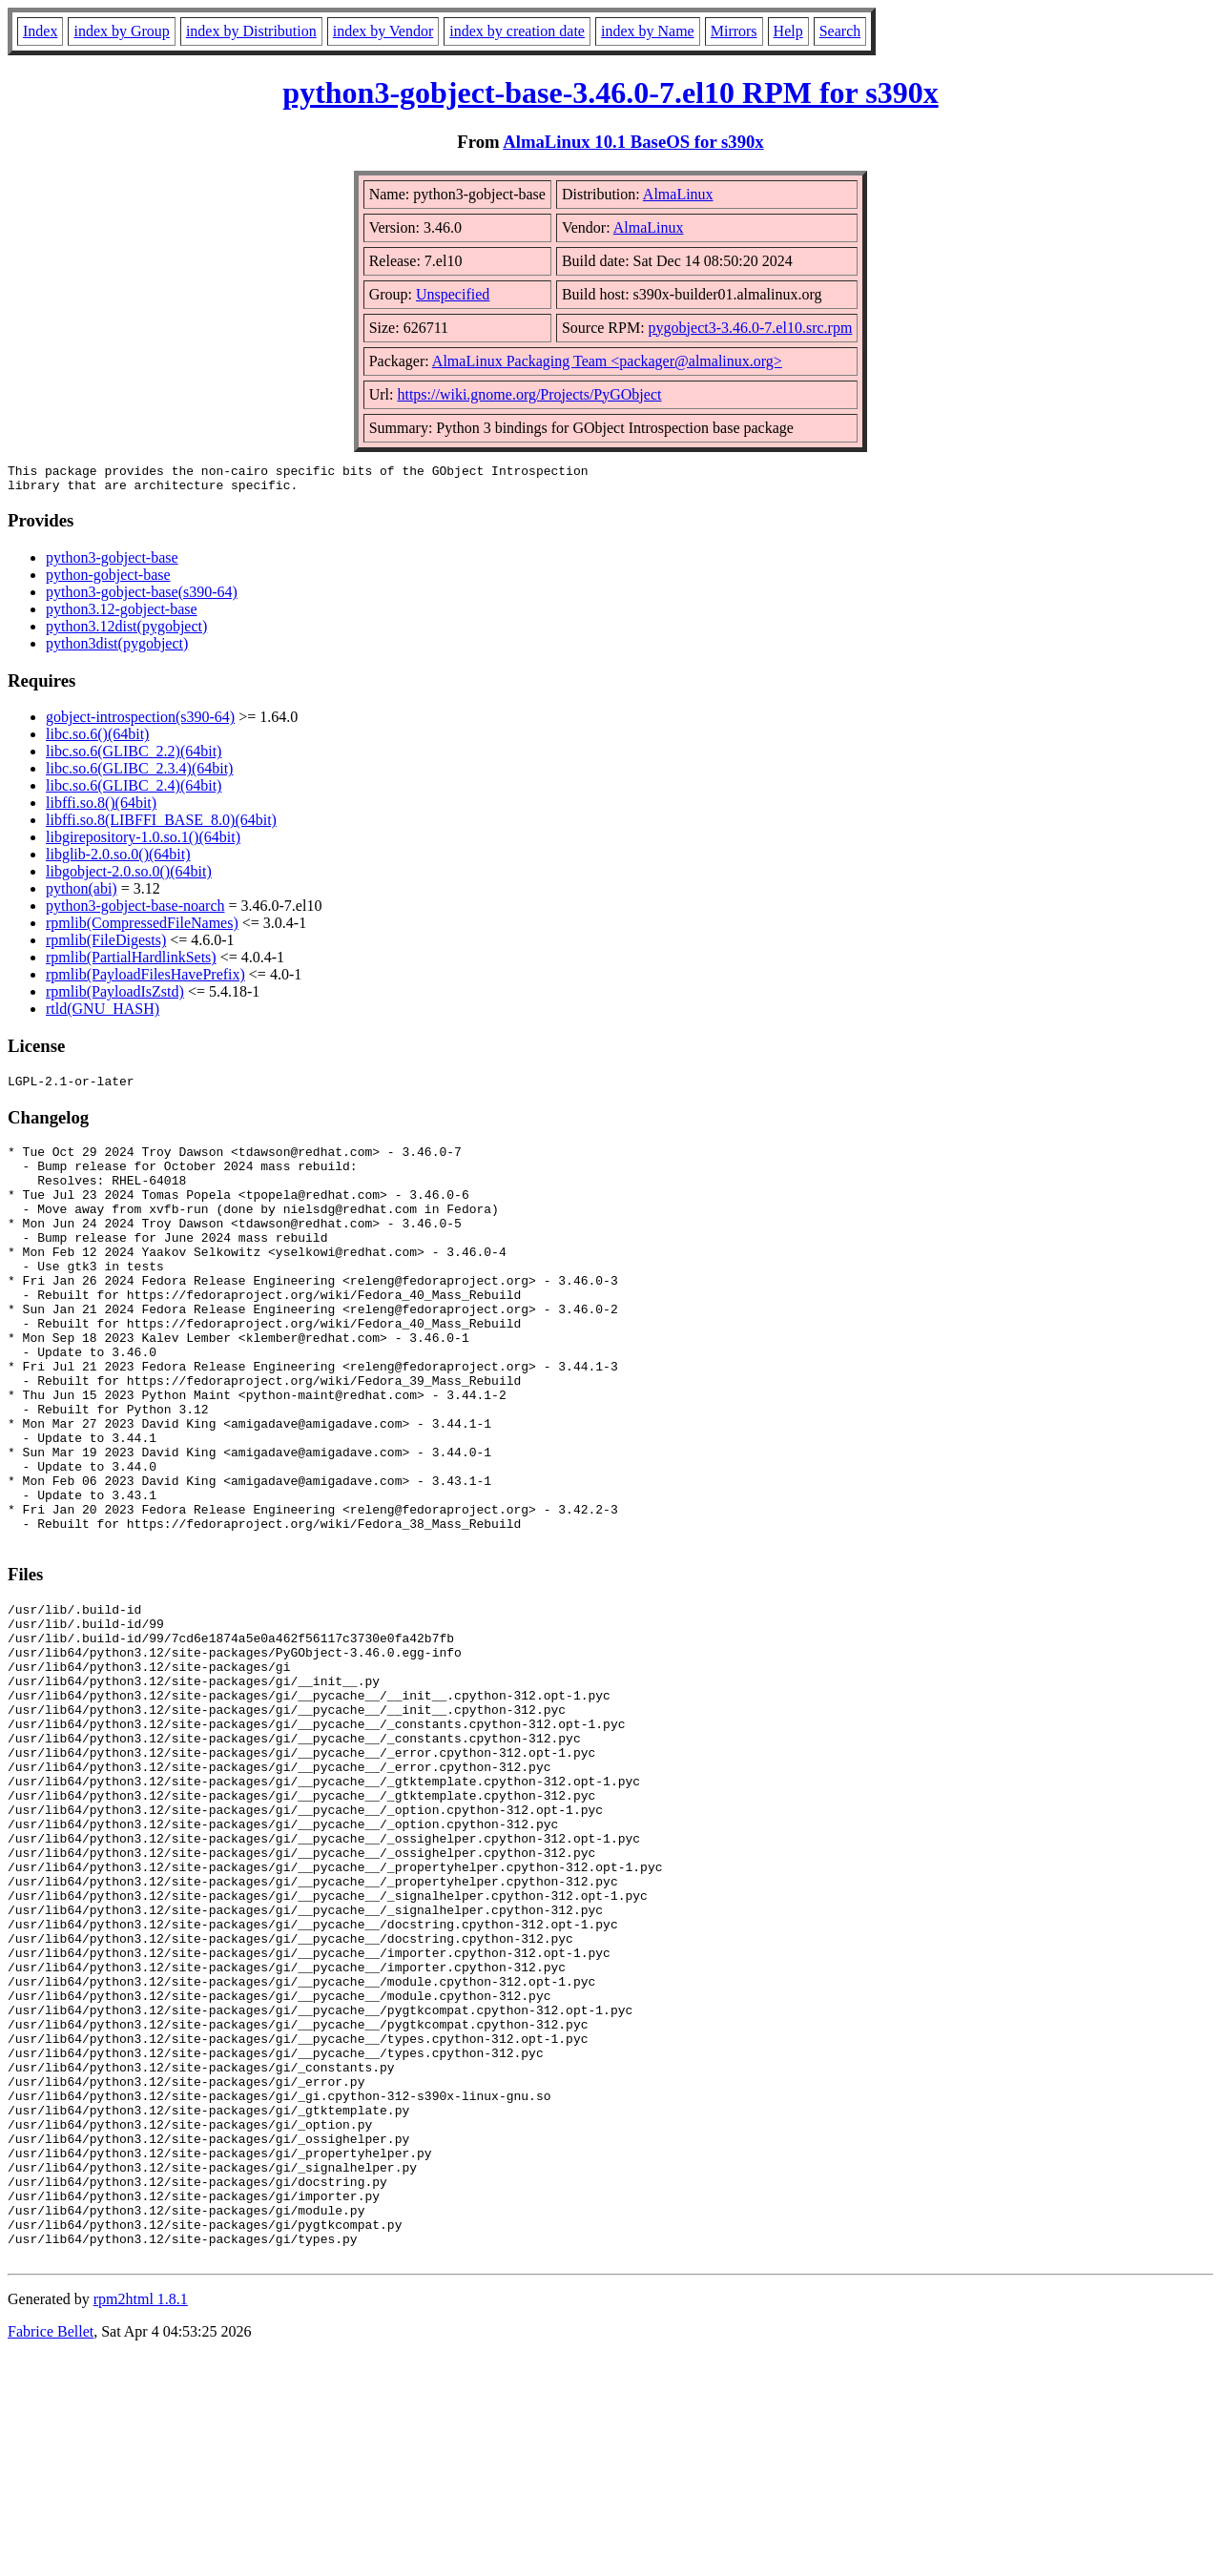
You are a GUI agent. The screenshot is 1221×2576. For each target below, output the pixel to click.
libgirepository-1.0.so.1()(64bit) (143, 843)
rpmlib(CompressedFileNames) (142, 928)
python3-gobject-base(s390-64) (142, 597)
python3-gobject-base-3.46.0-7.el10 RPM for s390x (610, 92)
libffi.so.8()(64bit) (101, 808)
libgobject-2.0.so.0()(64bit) (129, 877)
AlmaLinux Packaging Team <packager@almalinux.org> (607, 361)
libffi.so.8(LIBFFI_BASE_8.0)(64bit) (161, 825)
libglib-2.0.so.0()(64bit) (118, 860)
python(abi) (81, 894)
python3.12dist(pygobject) (126, 632)
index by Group (121, 31)
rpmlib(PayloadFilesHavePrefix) (145, 980)
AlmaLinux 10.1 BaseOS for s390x (633, 142)
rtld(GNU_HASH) (102, 1014)
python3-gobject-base (112, 563)
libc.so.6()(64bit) (97, 740)
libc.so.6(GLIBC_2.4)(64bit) (133, 791)
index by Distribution (251, 31)
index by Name (647, 31)
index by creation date (517, 31)
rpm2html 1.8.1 (140, 2519)
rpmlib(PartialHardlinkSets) (131, 963)
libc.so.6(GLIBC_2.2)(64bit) (133, 757)
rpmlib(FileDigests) (106, 946)
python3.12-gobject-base (121, 615)
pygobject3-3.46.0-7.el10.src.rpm (751, 327)
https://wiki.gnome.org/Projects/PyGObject (529, 394)
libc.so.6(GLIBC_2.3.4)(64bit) (139, 774)
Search (840, 31)
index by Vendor (383, 31)
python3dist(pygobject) (117, 649)
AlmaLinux (678, 194)
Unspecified (452, 294)
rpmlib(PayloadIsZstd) (115, 997)
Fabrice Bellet (50, 2552)
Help (788, 31)
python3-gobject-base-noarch (135, 911)
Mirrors (734, 31)
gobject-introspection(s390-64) (140, 722)
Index (40, 31)
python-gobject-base (108, 580)
